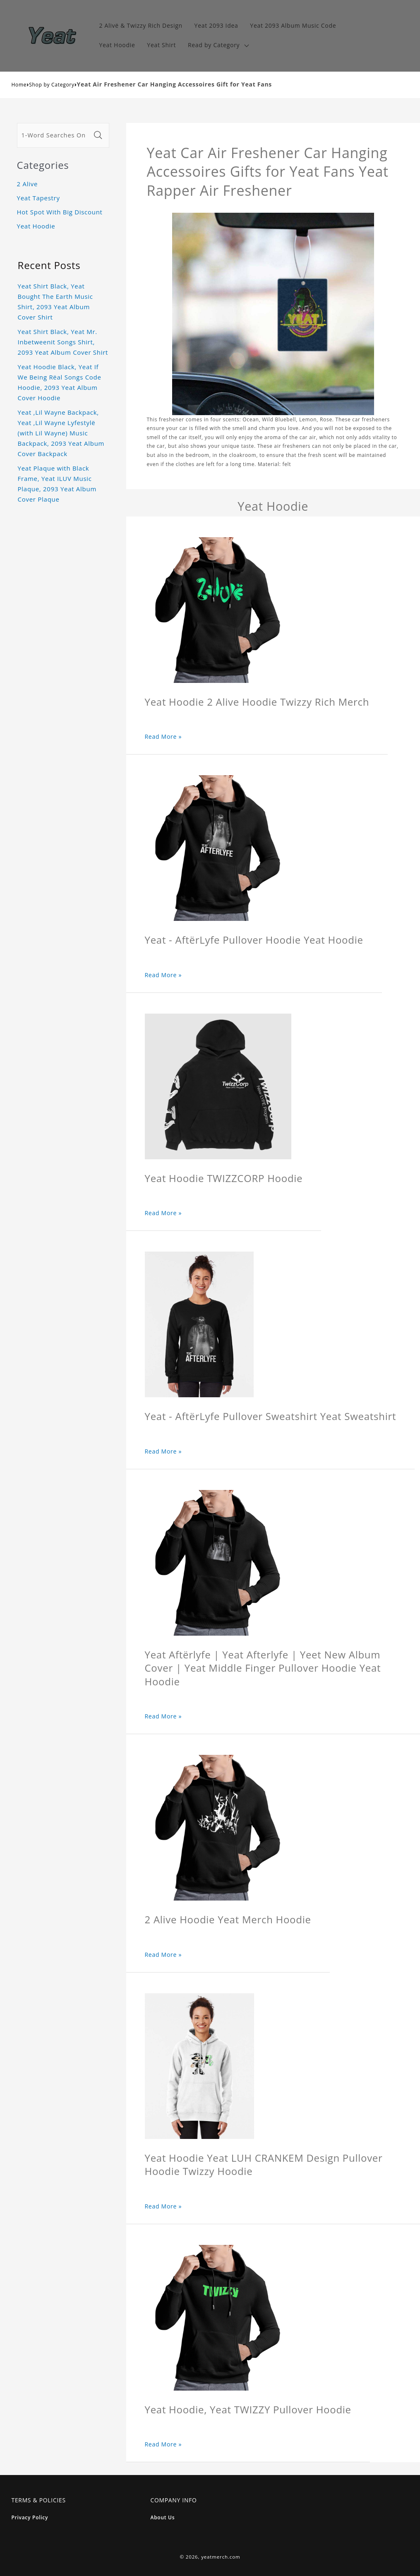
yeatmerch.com (220, 2557)
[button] (217, 45)
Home (19, 84)
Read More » (163, 736)
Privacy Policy (30, 2517)
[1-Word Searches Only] (54, 135)
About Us (163, 2517)
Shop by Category (51, 84)
